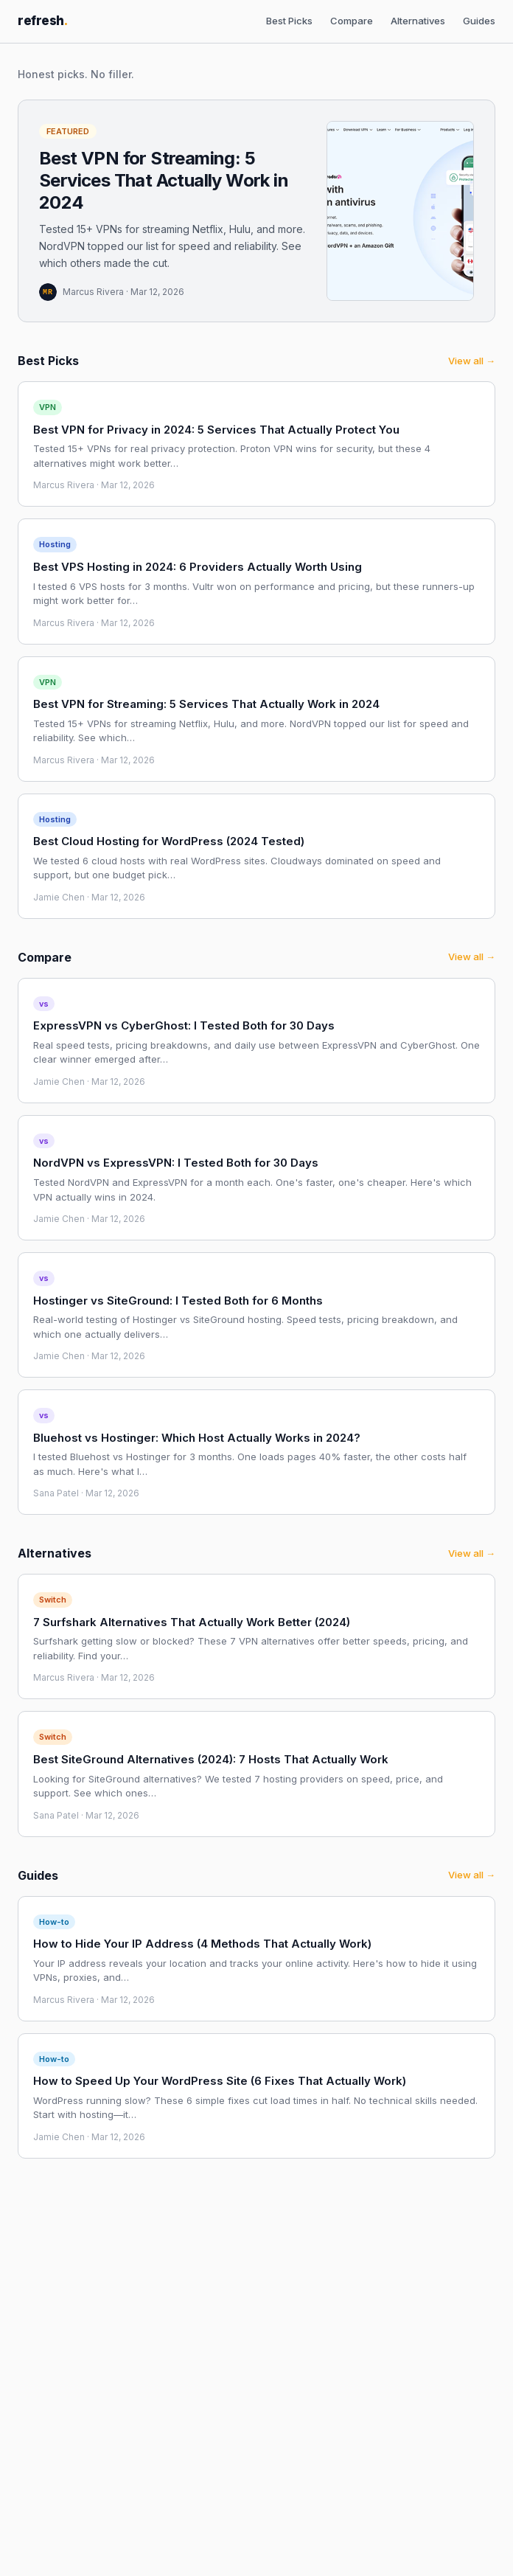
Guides (479, 21)
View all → (471, 361)
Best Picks (289, 21)
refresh (43, 20)
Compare (351, 21)
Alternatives (418, 21)
